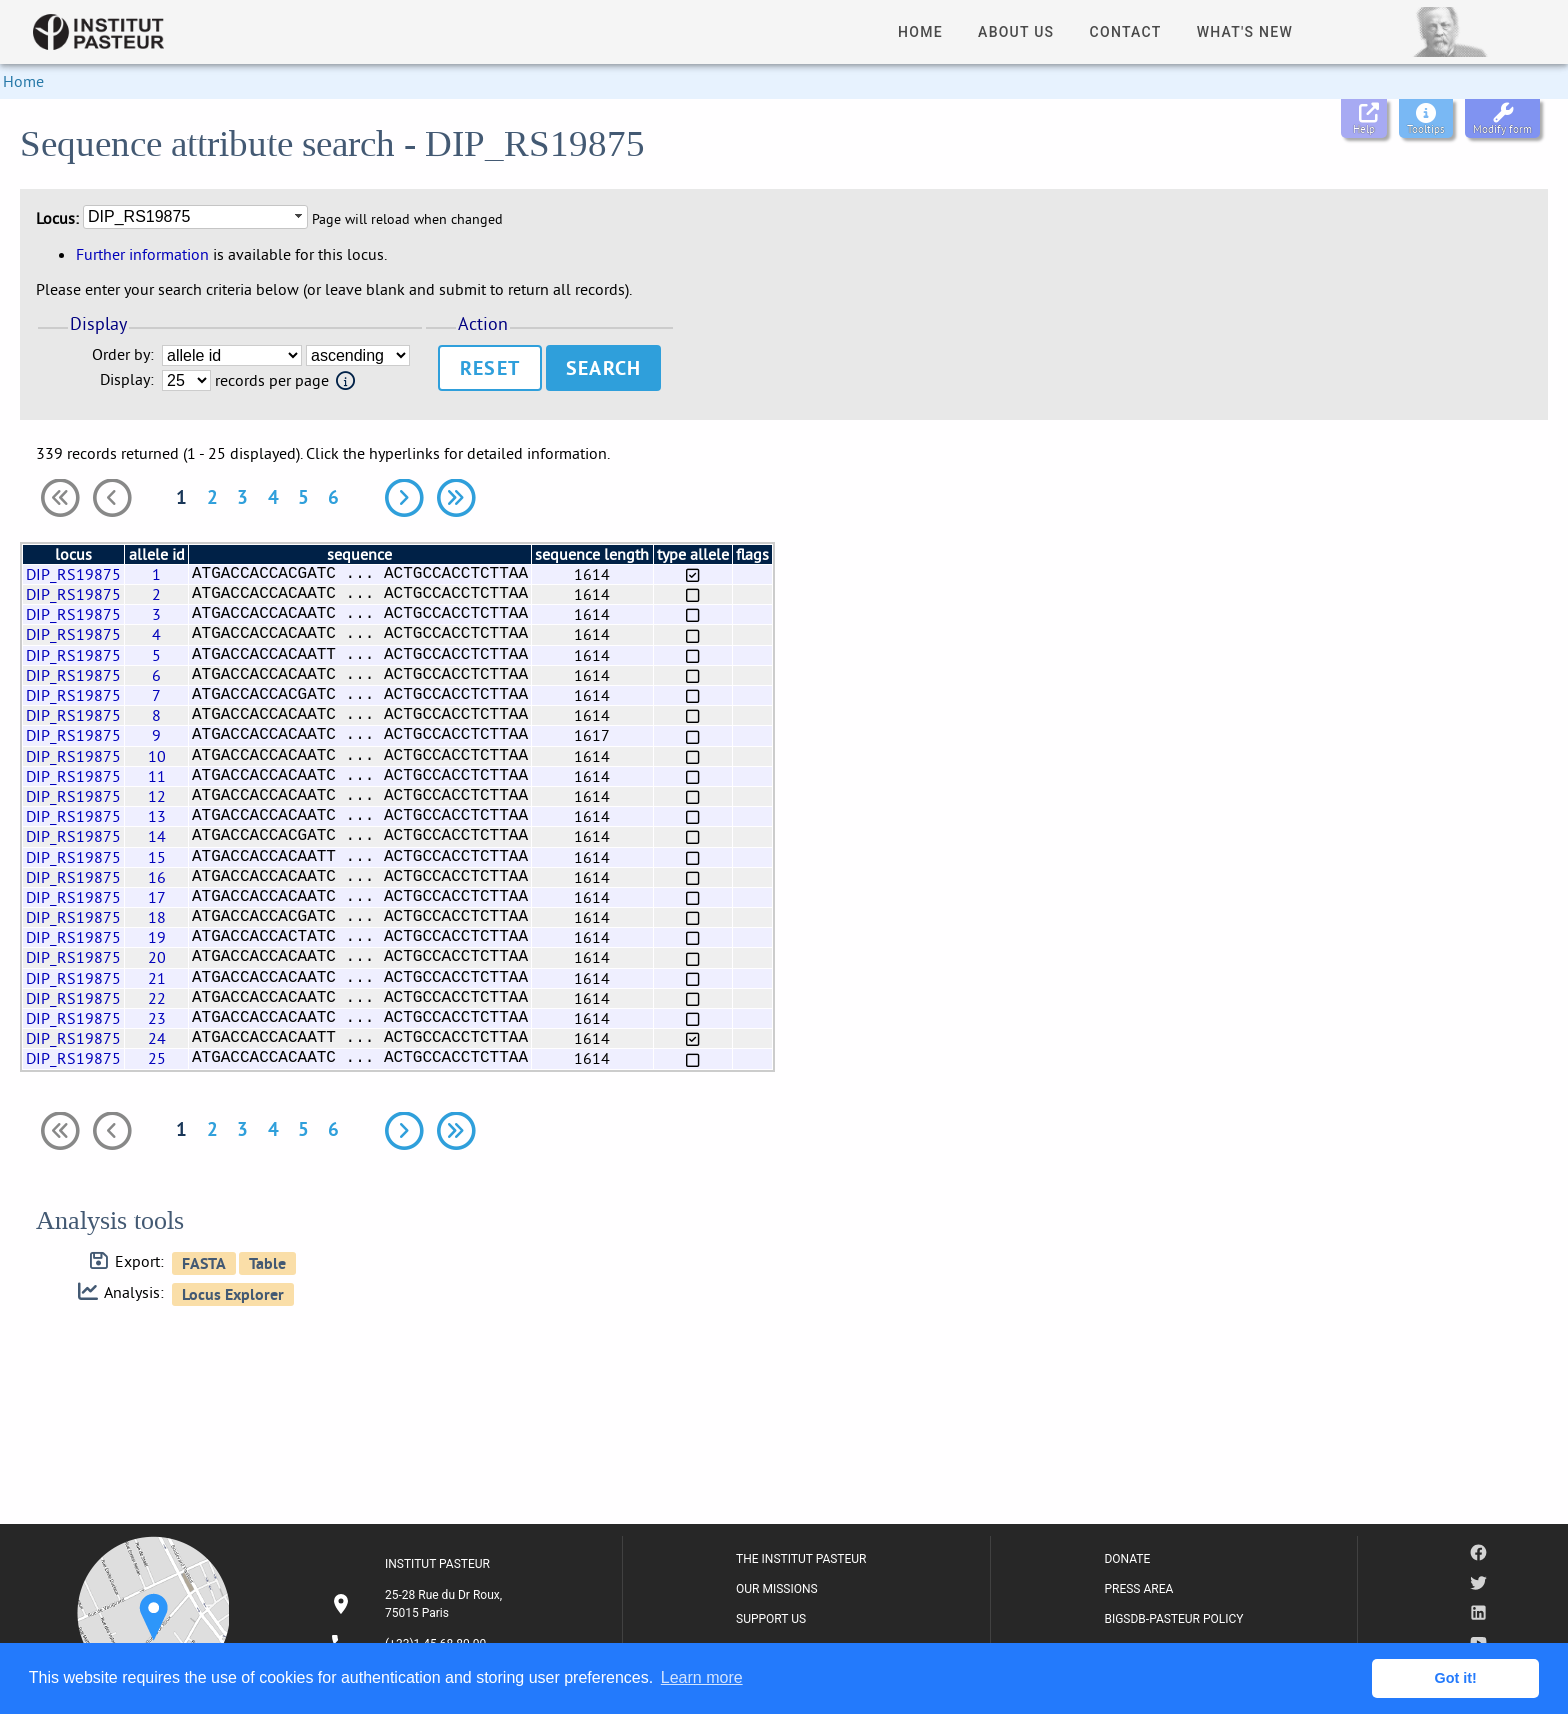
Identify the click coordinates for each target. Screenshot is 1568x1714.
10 (157, 756)
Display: (127, 379)
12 (157, 796)
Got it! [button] (1456, 1678)
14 (157, 836)
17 (157, 897)
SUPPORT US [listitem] (771, 1619)
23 (157, 1018)
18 (157, 917)
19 (157, 937)
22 (157, 998)
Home (23, 81)
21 (157, 978)
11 (157, 776)
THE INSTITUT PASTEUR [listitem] (801, 1559)
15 (157, 857)
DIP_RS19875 (73, 574)
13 (157, 816)
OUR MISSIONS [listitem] (777, 1589)
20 (157, 957)
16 (157, 877)
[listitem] (419, 1604)
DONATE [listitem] (1127, 1559)
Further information (142, 254)
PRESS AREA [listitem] (1138, 1589)
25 (157, 1058)
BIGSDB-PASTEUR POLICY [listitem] (1173, 1619)
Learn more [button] (702, 1677)
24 (157, 1038)
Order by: (123, 354)
